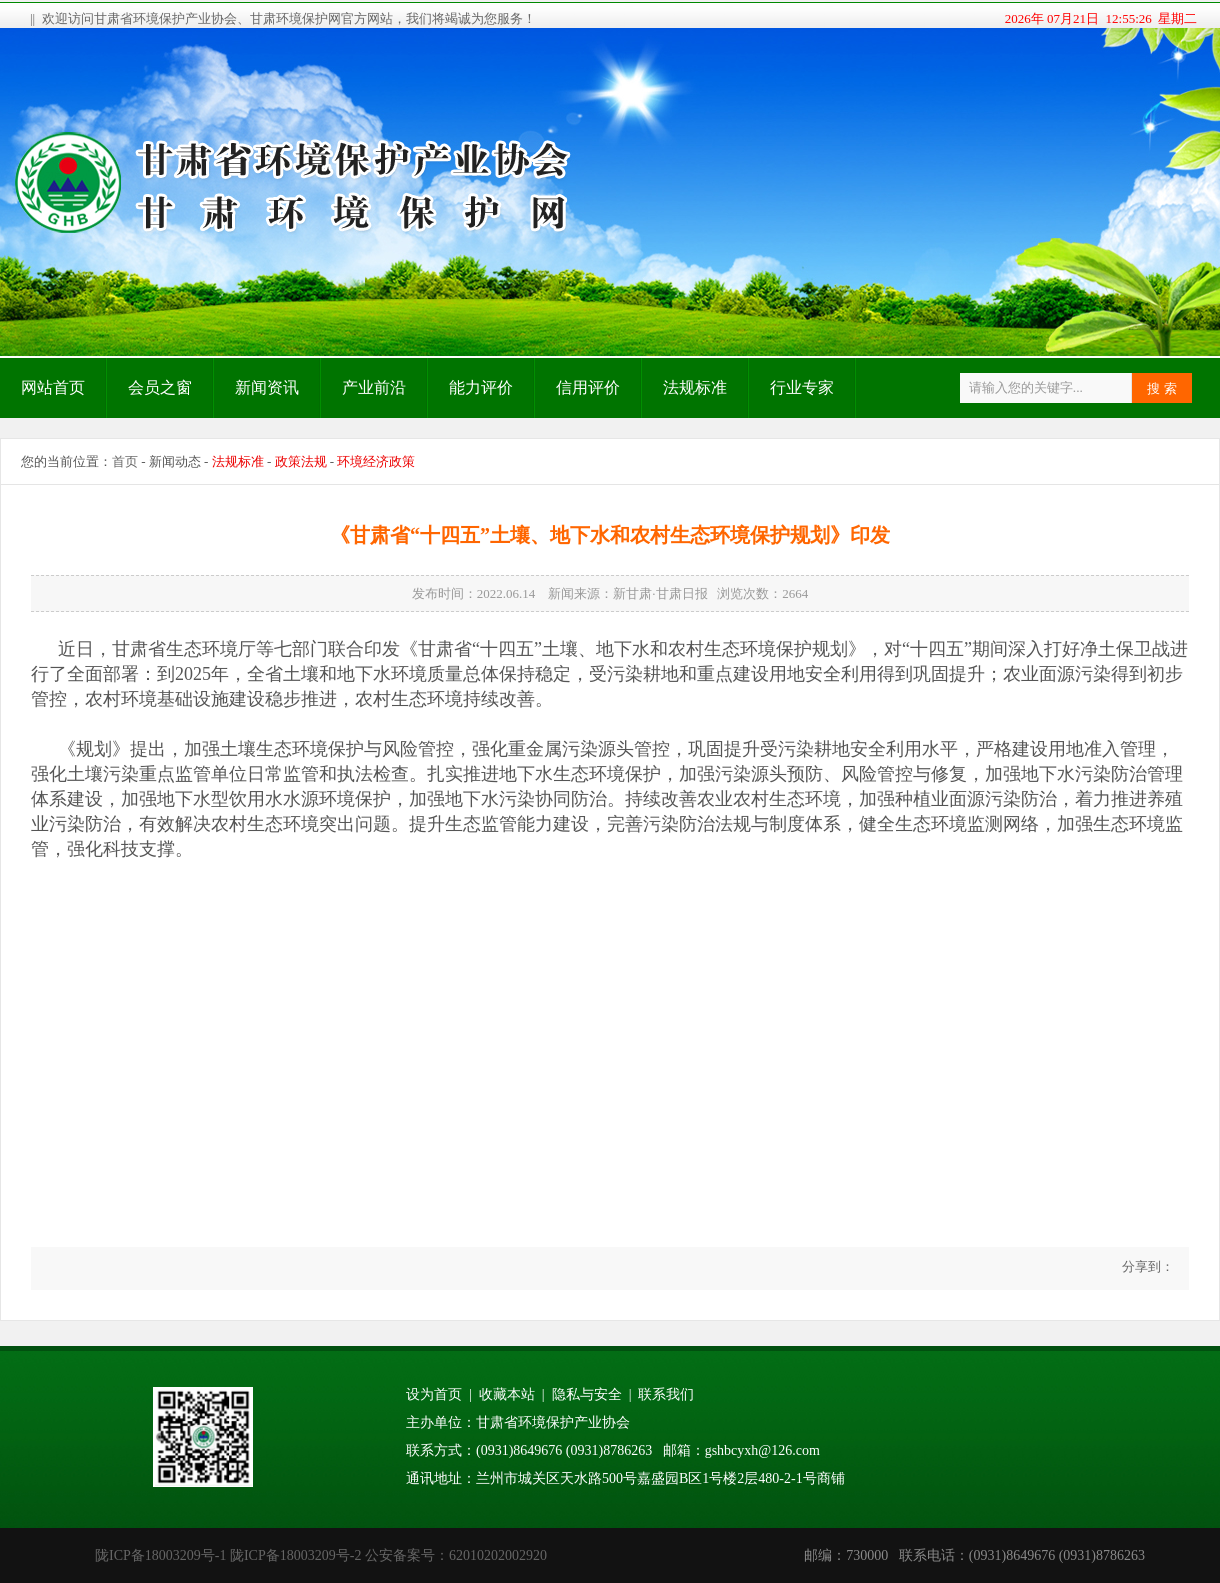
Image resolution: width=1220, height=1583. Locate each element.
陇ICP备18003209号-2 (295, 1555)
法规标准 (695, 387)
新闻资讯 (267, 387)
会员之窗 (160, 387)
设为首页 (434, 1394)
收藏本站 (507, 1394)
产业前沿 (374, 387)
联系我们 (666, 1394)
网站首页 (53, 387)
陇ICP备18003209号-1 (160, 1555)
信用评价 (588, 387)
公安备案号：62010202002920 (456, 1555)
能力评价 (481, 387)
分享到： (1146, 1266)
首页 (125, 461)
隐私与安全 (587, 1394)
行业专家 (802, 387)
